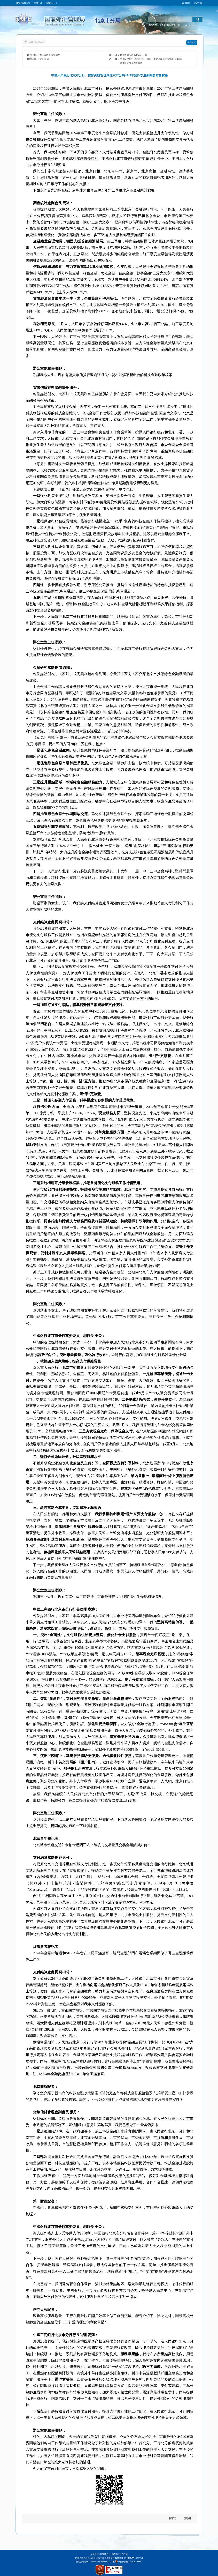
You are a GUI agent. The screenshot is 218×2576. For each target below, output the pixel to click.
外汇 (179, 25)
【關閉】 (187, 2518)
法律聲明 (94, 2554)
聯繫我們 (104, 2554)
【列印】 (172, 2518)
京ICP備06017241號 (106, 2561)
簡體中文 (38, 3)
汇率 (185, 25)
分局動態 (39, 42)
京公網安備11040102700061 (130, 2561)
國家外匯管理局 (23, 3)
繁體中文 (50, 3)
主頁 (31, 42)
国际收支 (171, 25)
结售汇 (162, 25)
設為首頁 (186, 3)
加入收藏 (198, 3)
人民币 (192, 25)
